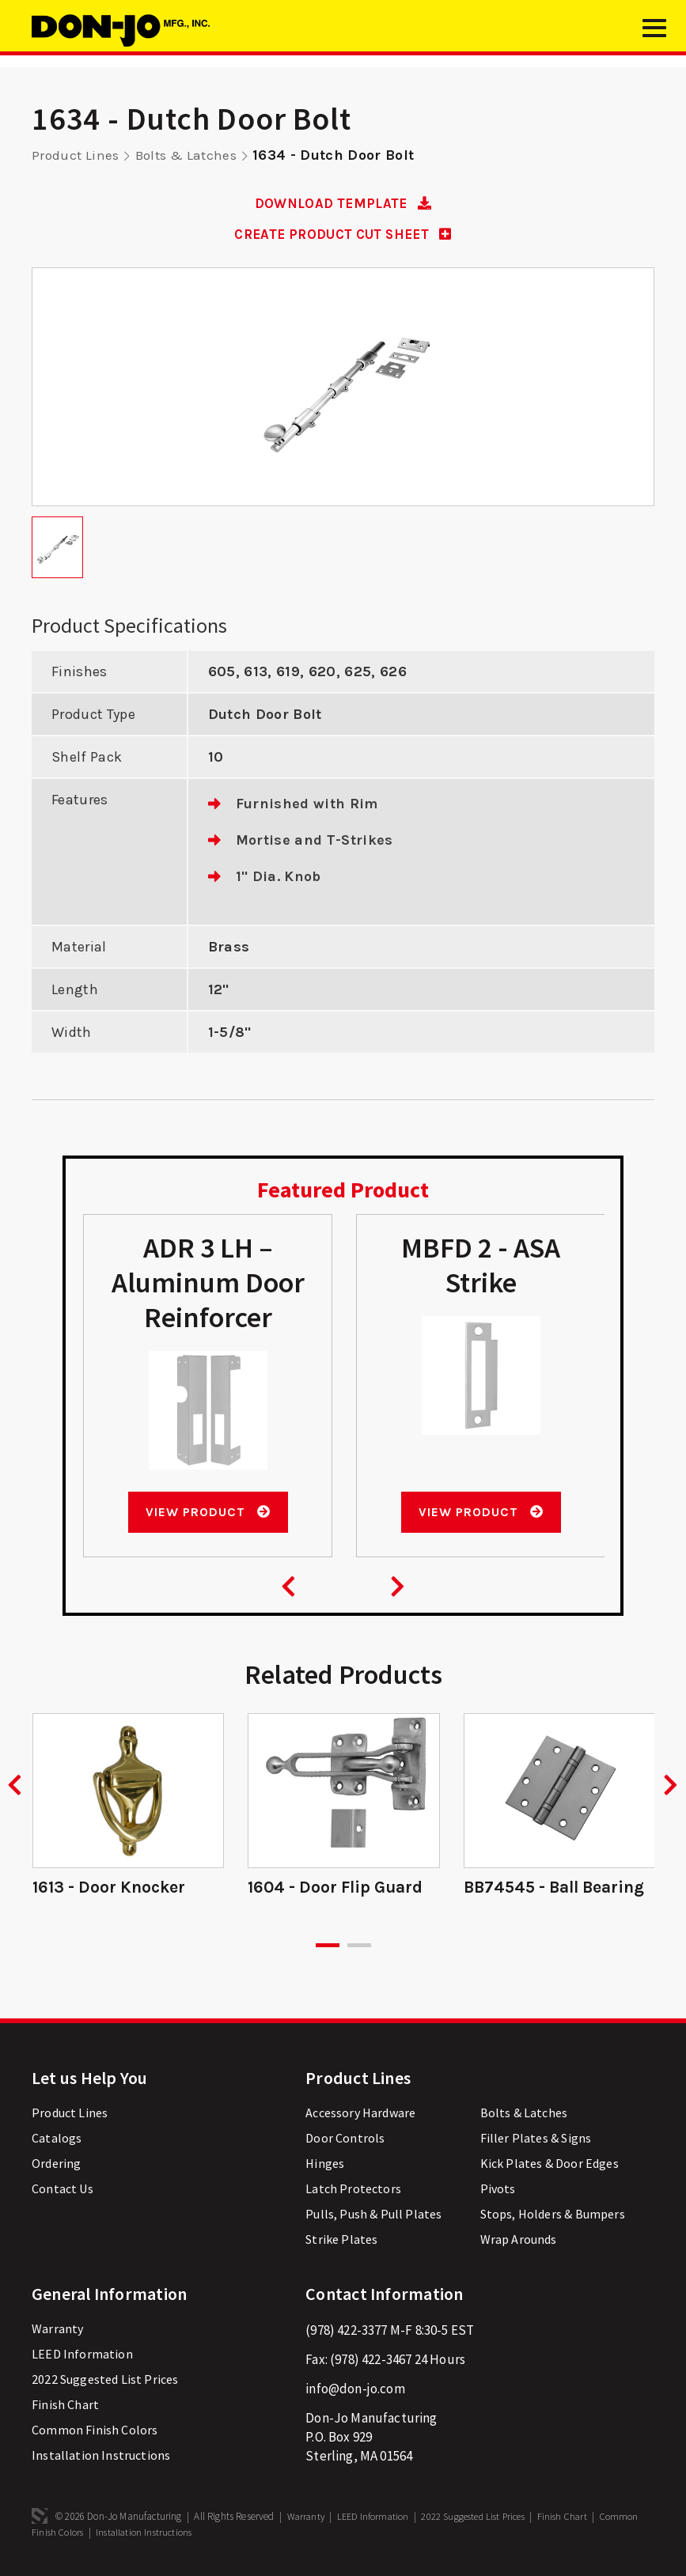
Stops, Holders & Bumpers (552, 2215)
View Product (208, 1512)
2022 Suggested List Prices (105, 2381)
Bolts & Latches (191, 155)
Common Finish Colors (94, 2431)
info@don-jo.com (355, 2390)
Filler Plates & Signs (536, 2139)
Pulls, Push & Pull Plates (373, 2215)
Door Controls (345, 2139)
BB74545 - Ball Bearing (559, 1888)
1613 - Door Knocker (113, 1888)
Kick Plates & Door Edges (549, 2165)
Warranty (57, 2330)
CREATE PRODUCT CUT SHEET (343, 234)
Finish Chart (65, 2406)
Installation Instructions (101, 2456)
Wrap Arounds (518, 2241)
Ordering (56, 2165)
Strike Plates (341, 2241)
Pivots (498, 2190)
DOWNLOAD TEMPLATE (343, 203)
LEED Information (82, 2355)
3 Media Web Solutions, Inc (39, 2517)
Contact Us (62, 2190)
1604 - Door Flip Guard (341, 1888)
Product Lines (77, 155)
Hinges (324, 2165)
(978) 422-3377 (346, 2331)
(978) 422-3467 (370, 2361)
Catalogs (56, 2139)
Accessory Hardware (360, 2114)
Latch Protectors (353, 2190)
